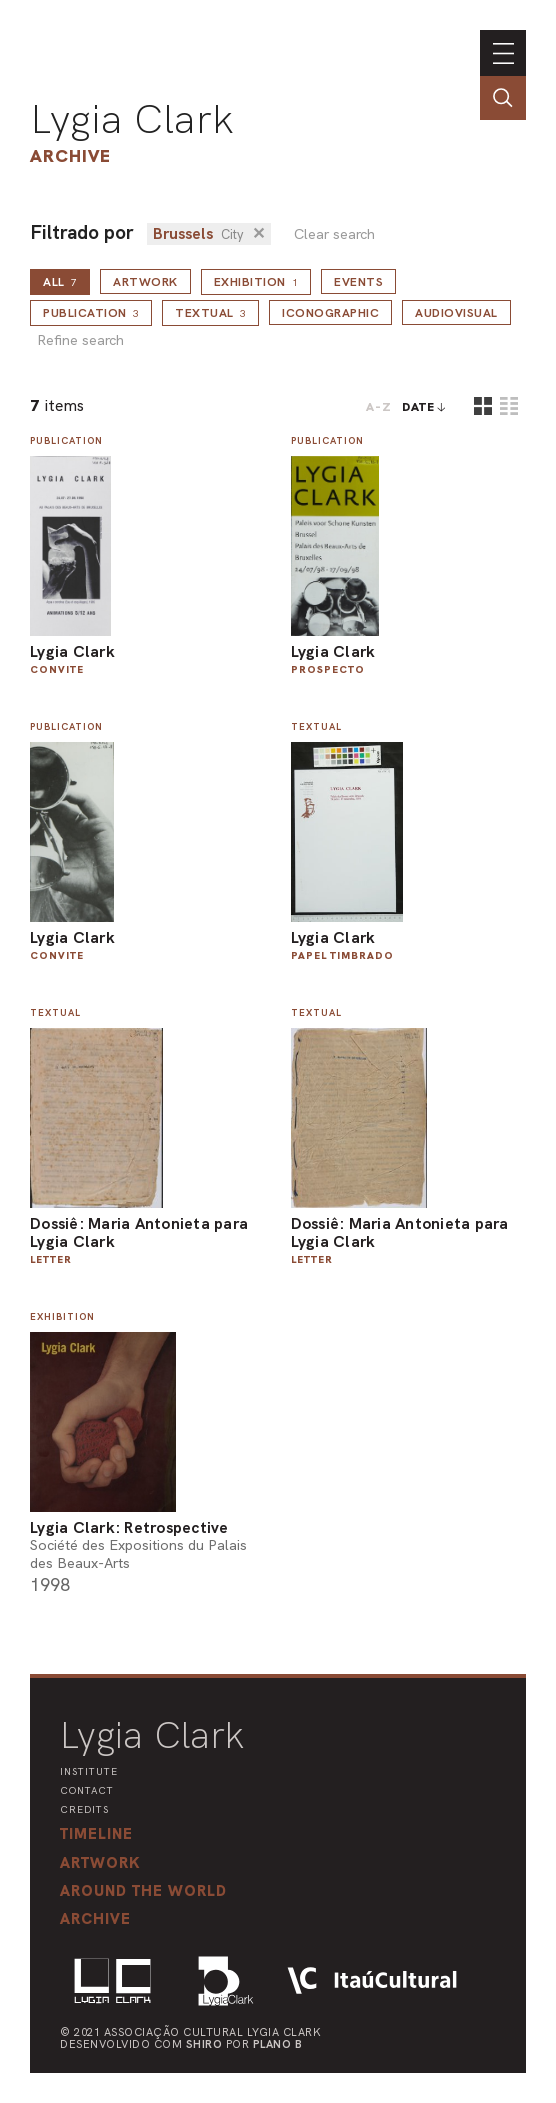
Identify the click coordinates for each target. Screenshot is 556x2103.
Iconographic (330, 313)
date (418, 407)
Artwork (145, 282)
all (60, 282)
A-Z (379, 407)
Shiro (204, 2044)
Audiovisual (456, 313)
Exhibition (256, 282)
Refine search (80, 340)
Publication (91, 313)
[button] (143, 1891)
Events (358, 282)
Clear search (334, 234)
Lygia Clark (132, 119)
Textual (210, 313)
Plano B (278, 2044)
